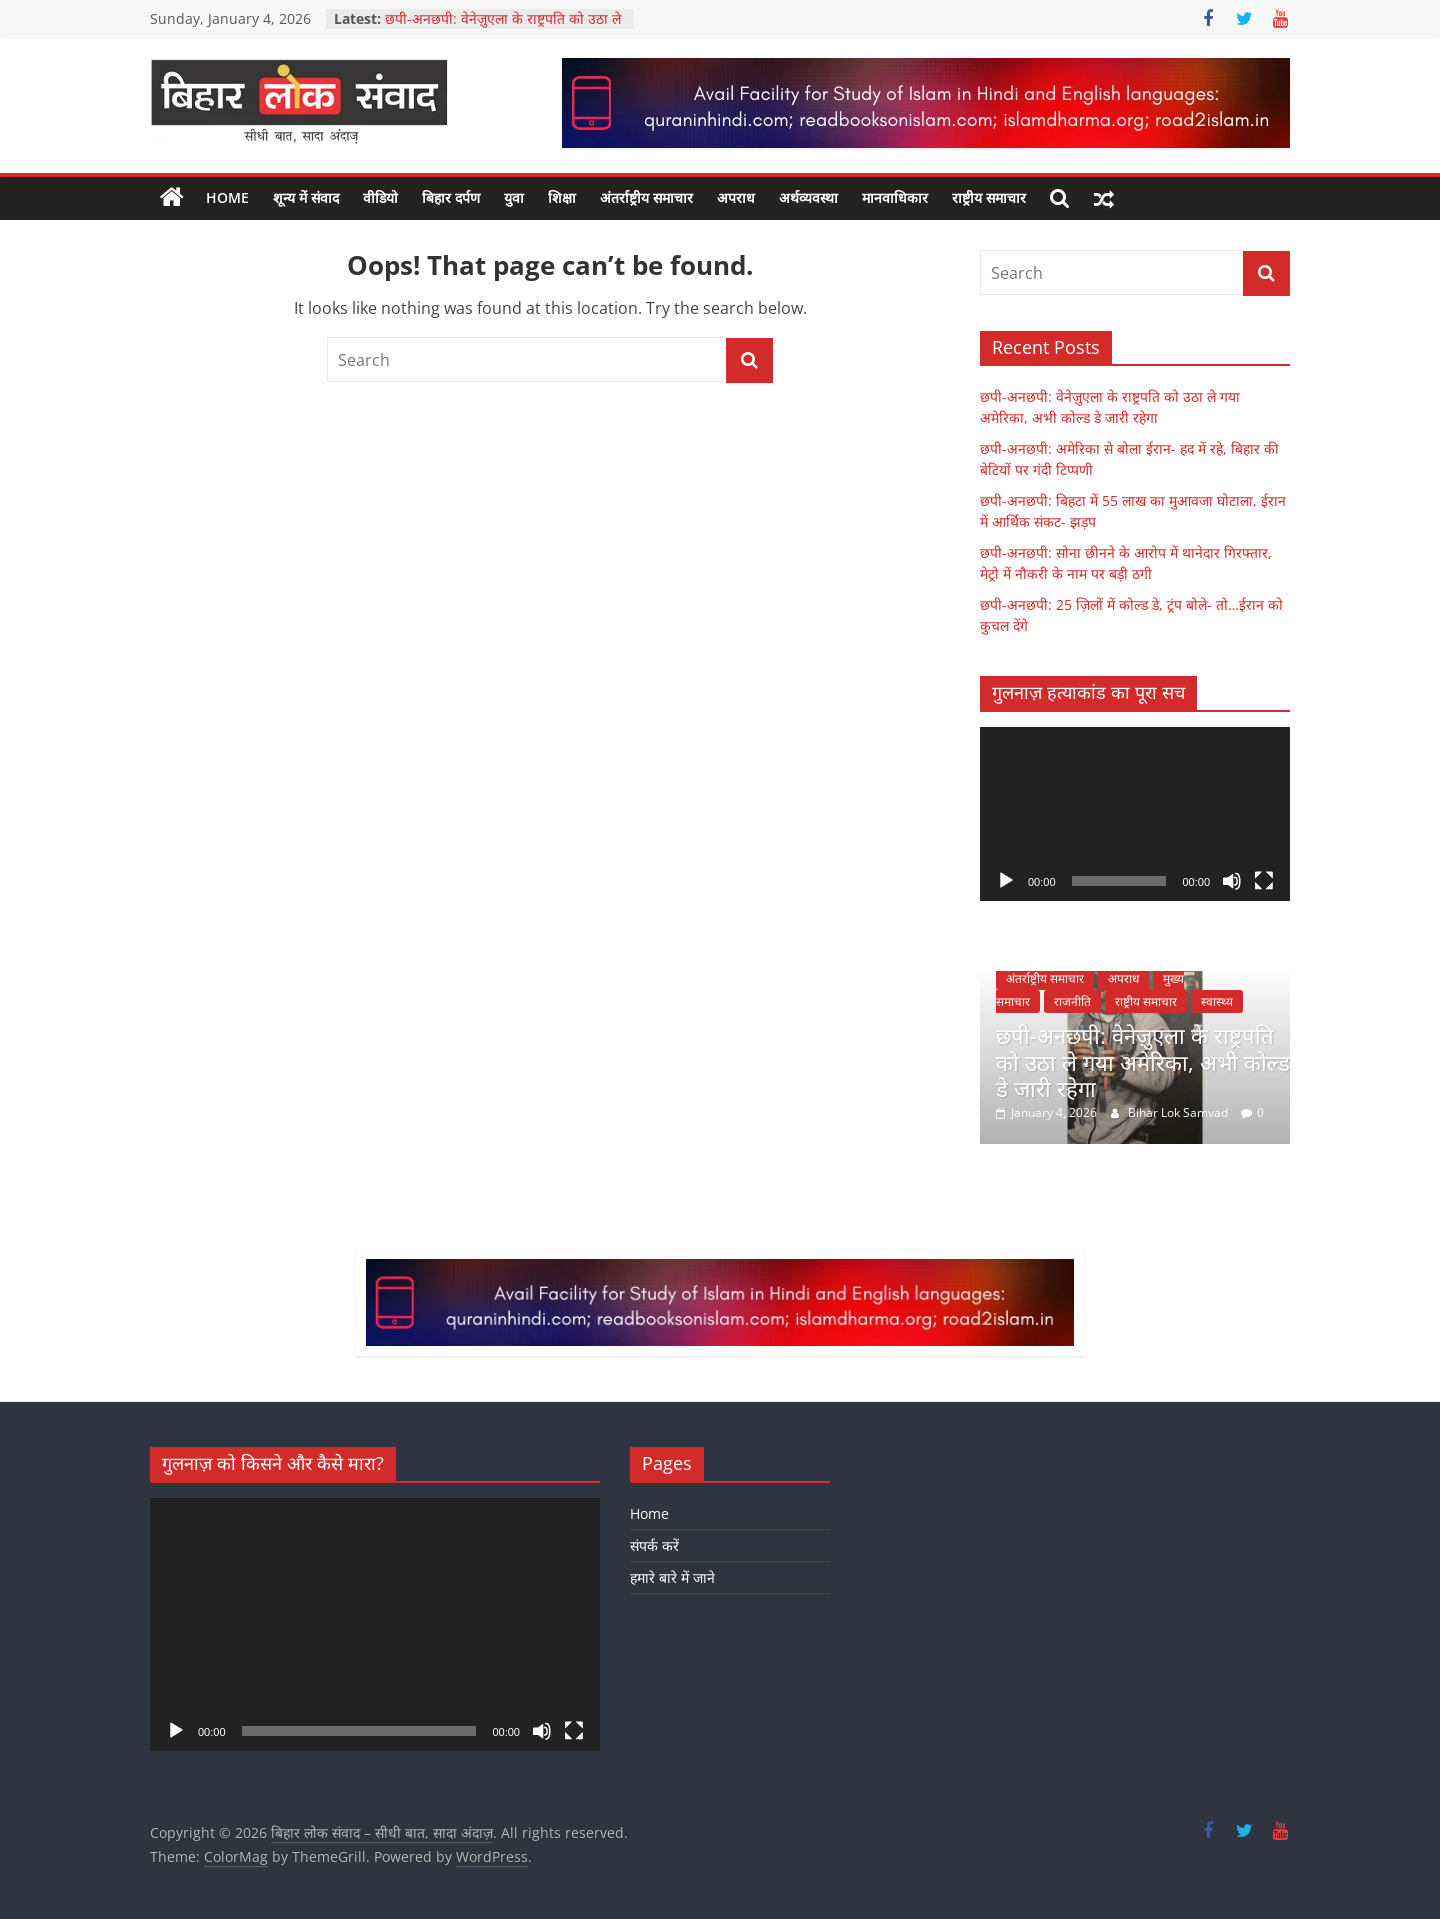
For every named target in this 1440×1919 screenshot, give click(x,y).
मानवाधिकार (895, 197)
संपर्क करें (654, 1545)
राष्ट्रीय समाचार (989, 197)
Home (227, 197)
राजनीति (1072, 1001)
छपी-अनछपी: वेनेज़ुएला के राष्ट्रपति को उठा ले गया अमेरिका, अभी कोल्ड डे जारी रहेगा (503, 28)
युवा (514, 197)
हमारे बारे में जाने (672, 1577)
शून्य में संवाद (306, 197)
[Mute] (1232, 881)
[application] (1135, 814)
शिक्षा (562, 197)
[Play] (1006, 881)
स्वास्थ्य (1217, 1001)
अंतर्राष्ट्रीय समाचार (646, 197)
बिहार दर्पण (451, 197)
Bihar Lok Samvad (1179, 1112)
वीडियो (380, 197)
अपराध (736, 197)
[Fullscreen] (1264, 881)
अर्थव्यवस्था (808, 197)
